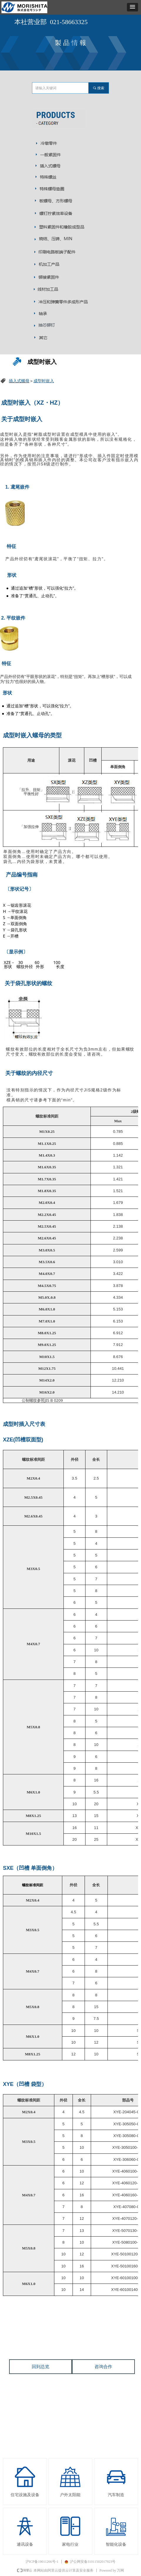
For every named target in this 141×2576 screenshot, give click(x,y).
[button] (132, 7)
